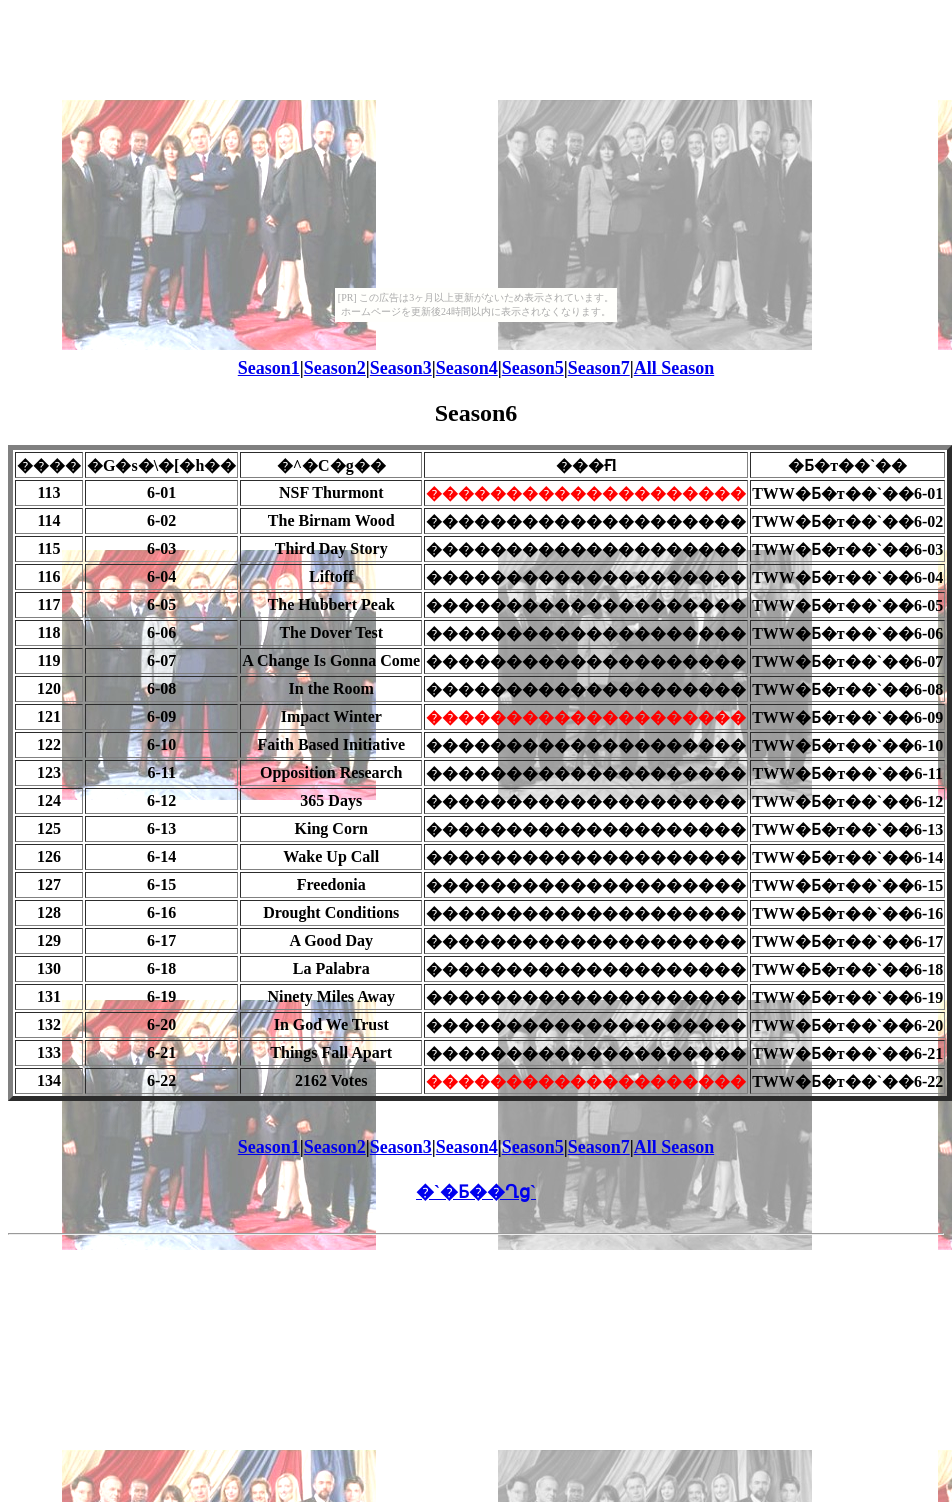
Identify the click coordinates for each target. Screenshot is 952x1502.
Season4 (467, 368)
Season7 (599, 368)
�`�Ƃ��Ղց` (476, 1192)
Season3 (401, 368)
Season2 (335, 368)
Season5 (533, 368)
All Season (674, 368)
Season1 (269, 368)
